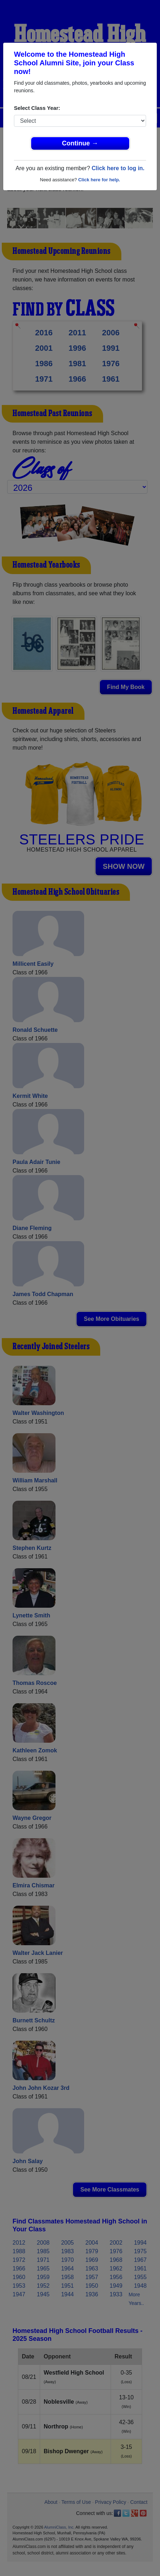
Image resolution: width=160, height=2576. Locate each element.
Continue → (80, 143)
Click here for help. (99, 179)
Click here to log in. (118, 168)
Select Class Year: (37, 108)
